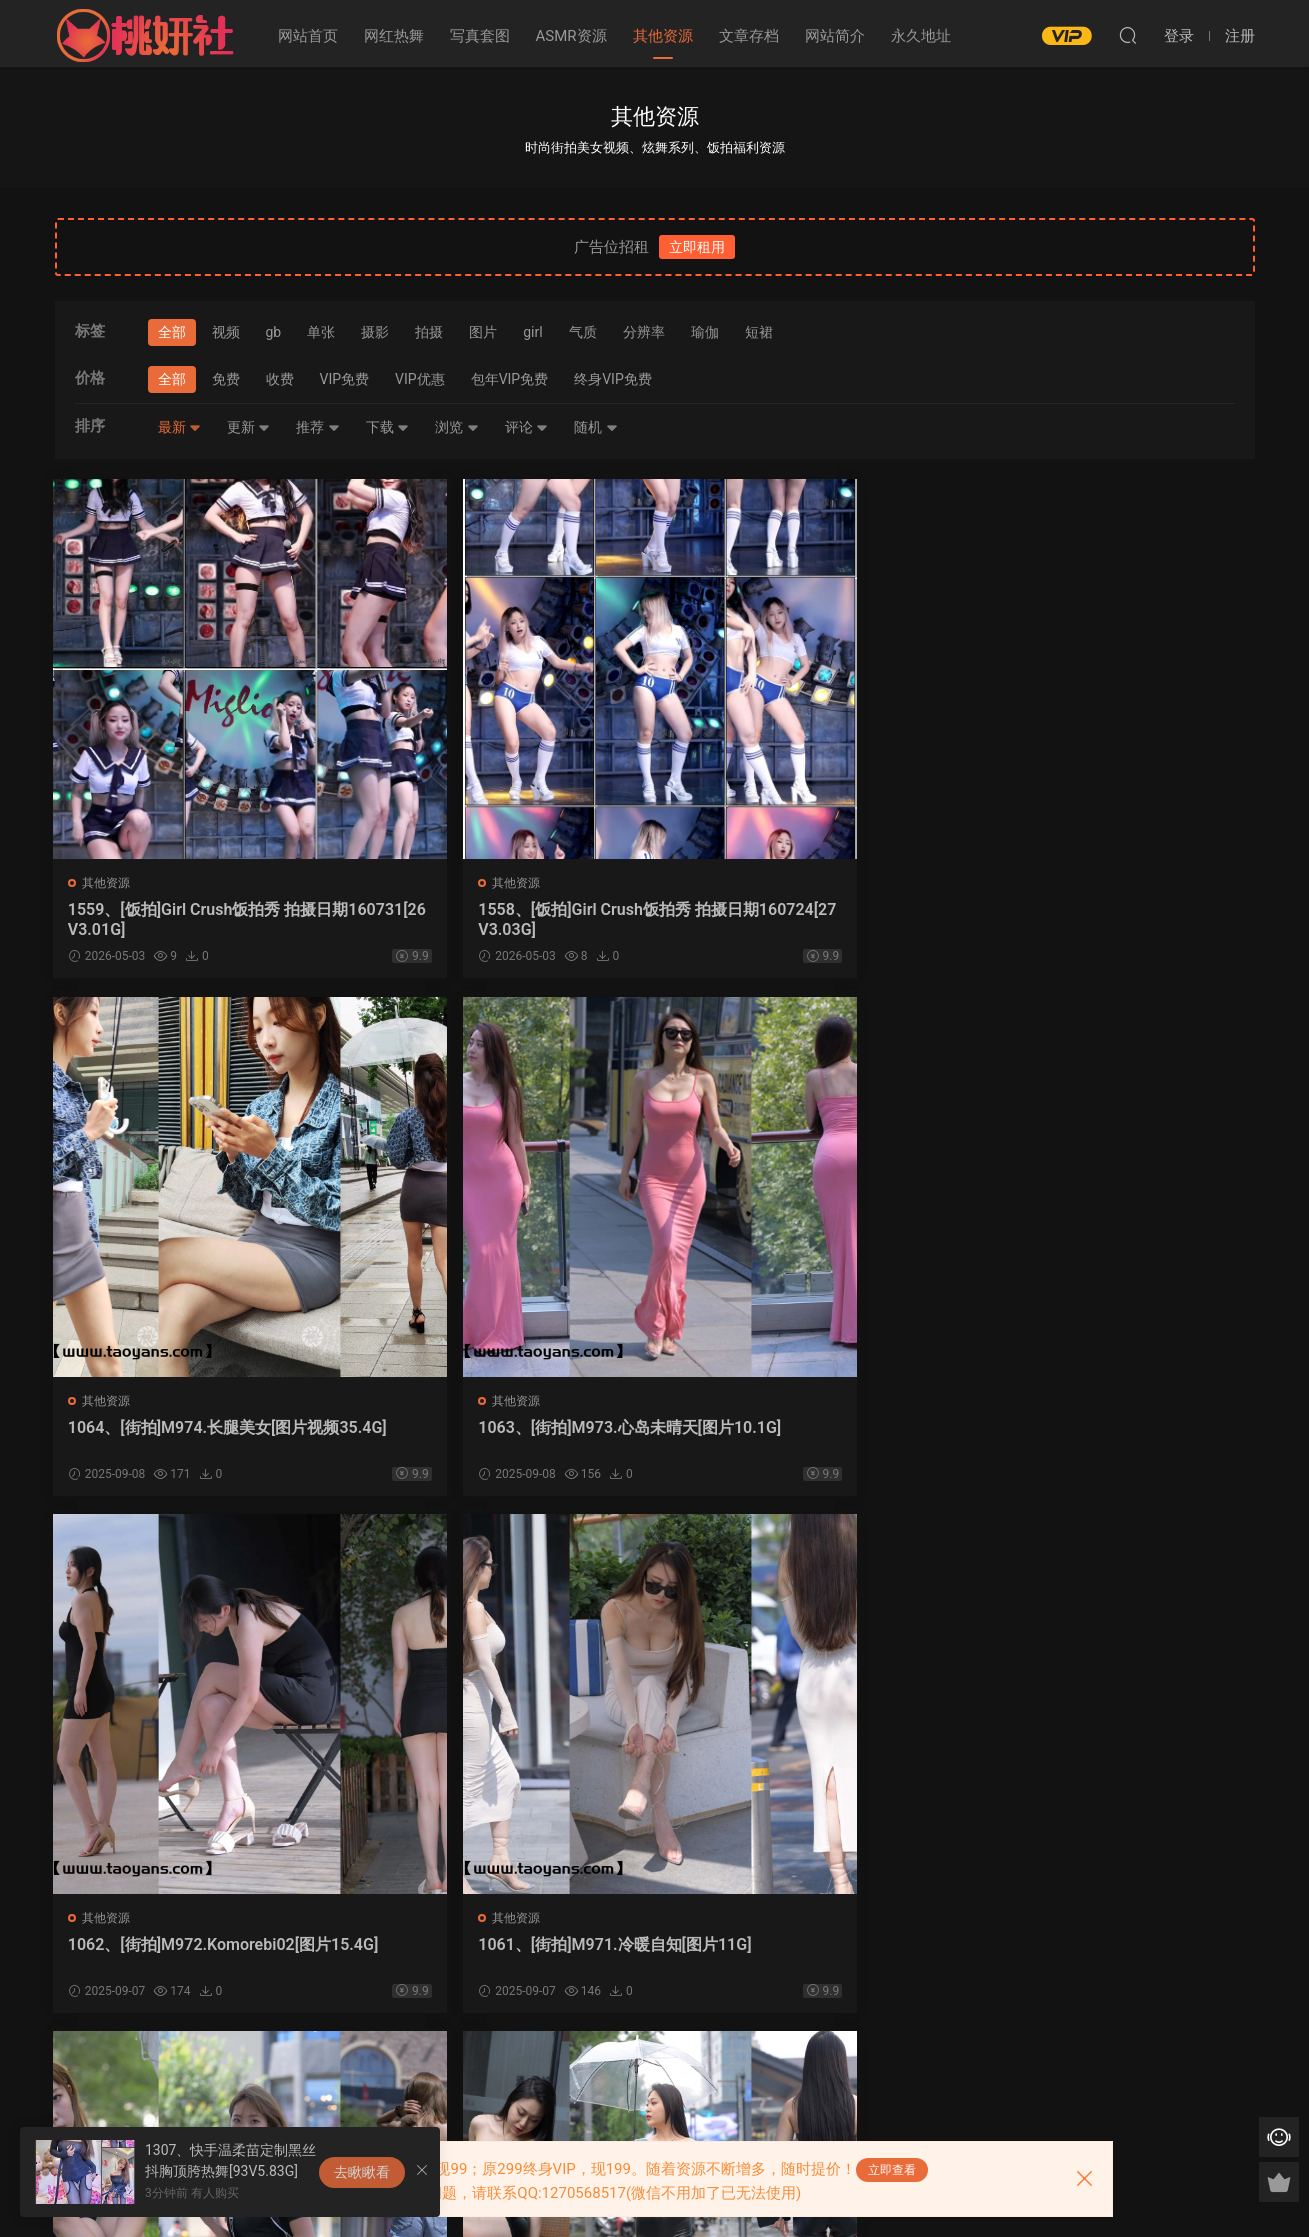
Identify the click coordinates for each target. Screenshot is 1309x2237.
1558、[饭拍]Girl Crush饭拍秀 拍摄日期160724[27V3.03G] (499, 919)
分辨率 (644, 332)
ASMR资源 (571, 36)
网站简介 (835, 36)
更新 (248, 427)
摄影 (375, 332)
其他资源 (663, 36)
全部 (172, 332)
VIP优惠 (420, 379)
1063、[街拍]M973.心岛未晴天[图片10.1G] (1105, 919)
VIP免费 (345, 379)
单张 (321, 332)
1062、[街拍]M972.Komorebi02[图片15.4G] (193, 1438)
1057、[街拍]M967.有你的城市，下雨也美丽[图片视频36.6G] (500, 1957)
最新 (179, 427)
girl (532, 332)
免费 (226, 379)
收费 (280, 379)
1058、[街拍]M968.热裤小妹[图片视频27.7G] (190, 1957)
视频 (226, 332)
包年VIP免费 (510, 379)
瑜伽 (705, 332)
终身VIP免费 (613, 379)
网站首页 (308, 36)
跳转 (800, 2070)
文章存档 (749, 36)
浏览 (456, 427)
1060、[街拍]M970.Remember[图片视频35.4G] (807, 1438)
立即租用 (697, 247)
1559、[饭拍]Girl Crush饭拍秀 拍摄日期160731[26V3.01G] (194, 919)
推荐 (317, 427)
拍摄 (429, 332)
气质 (583, 332)
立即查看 (892, 2170)
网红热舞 (394, 36)
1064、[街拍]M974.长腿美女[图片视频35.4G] (800, 919)
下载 (387, 427)
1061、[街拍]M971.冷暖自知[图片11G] (499, 1438)
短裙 (759, 332)
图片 (483, 332)
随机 (595, 427)
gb (274, 332)
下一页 (699, 2070)
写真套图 (480, 36)
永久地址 (921, 36)
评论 (526, 427)
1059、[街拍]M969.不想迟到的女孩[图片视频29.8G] (1110, 1438)
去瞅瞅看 (362, 2172)
